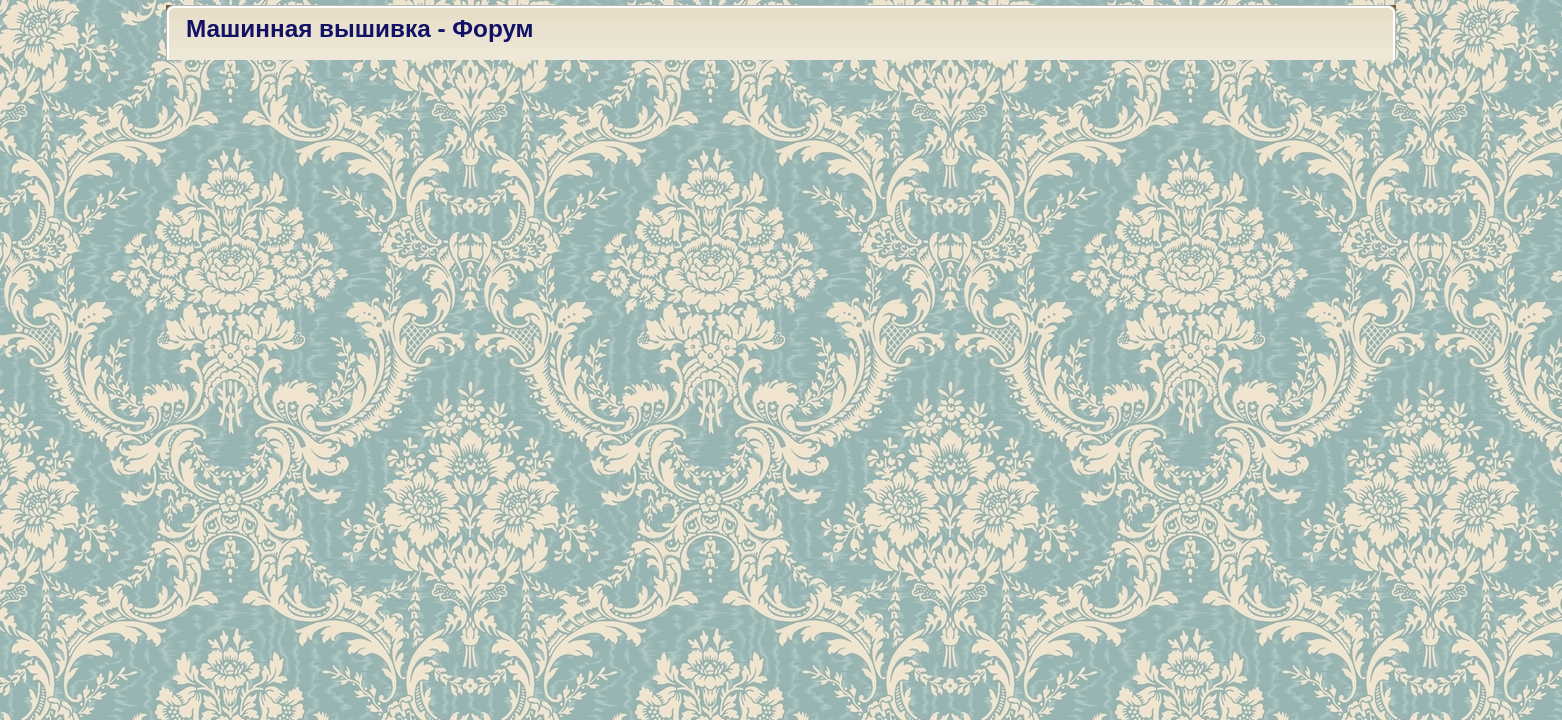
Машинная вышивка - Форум (360, 28)
